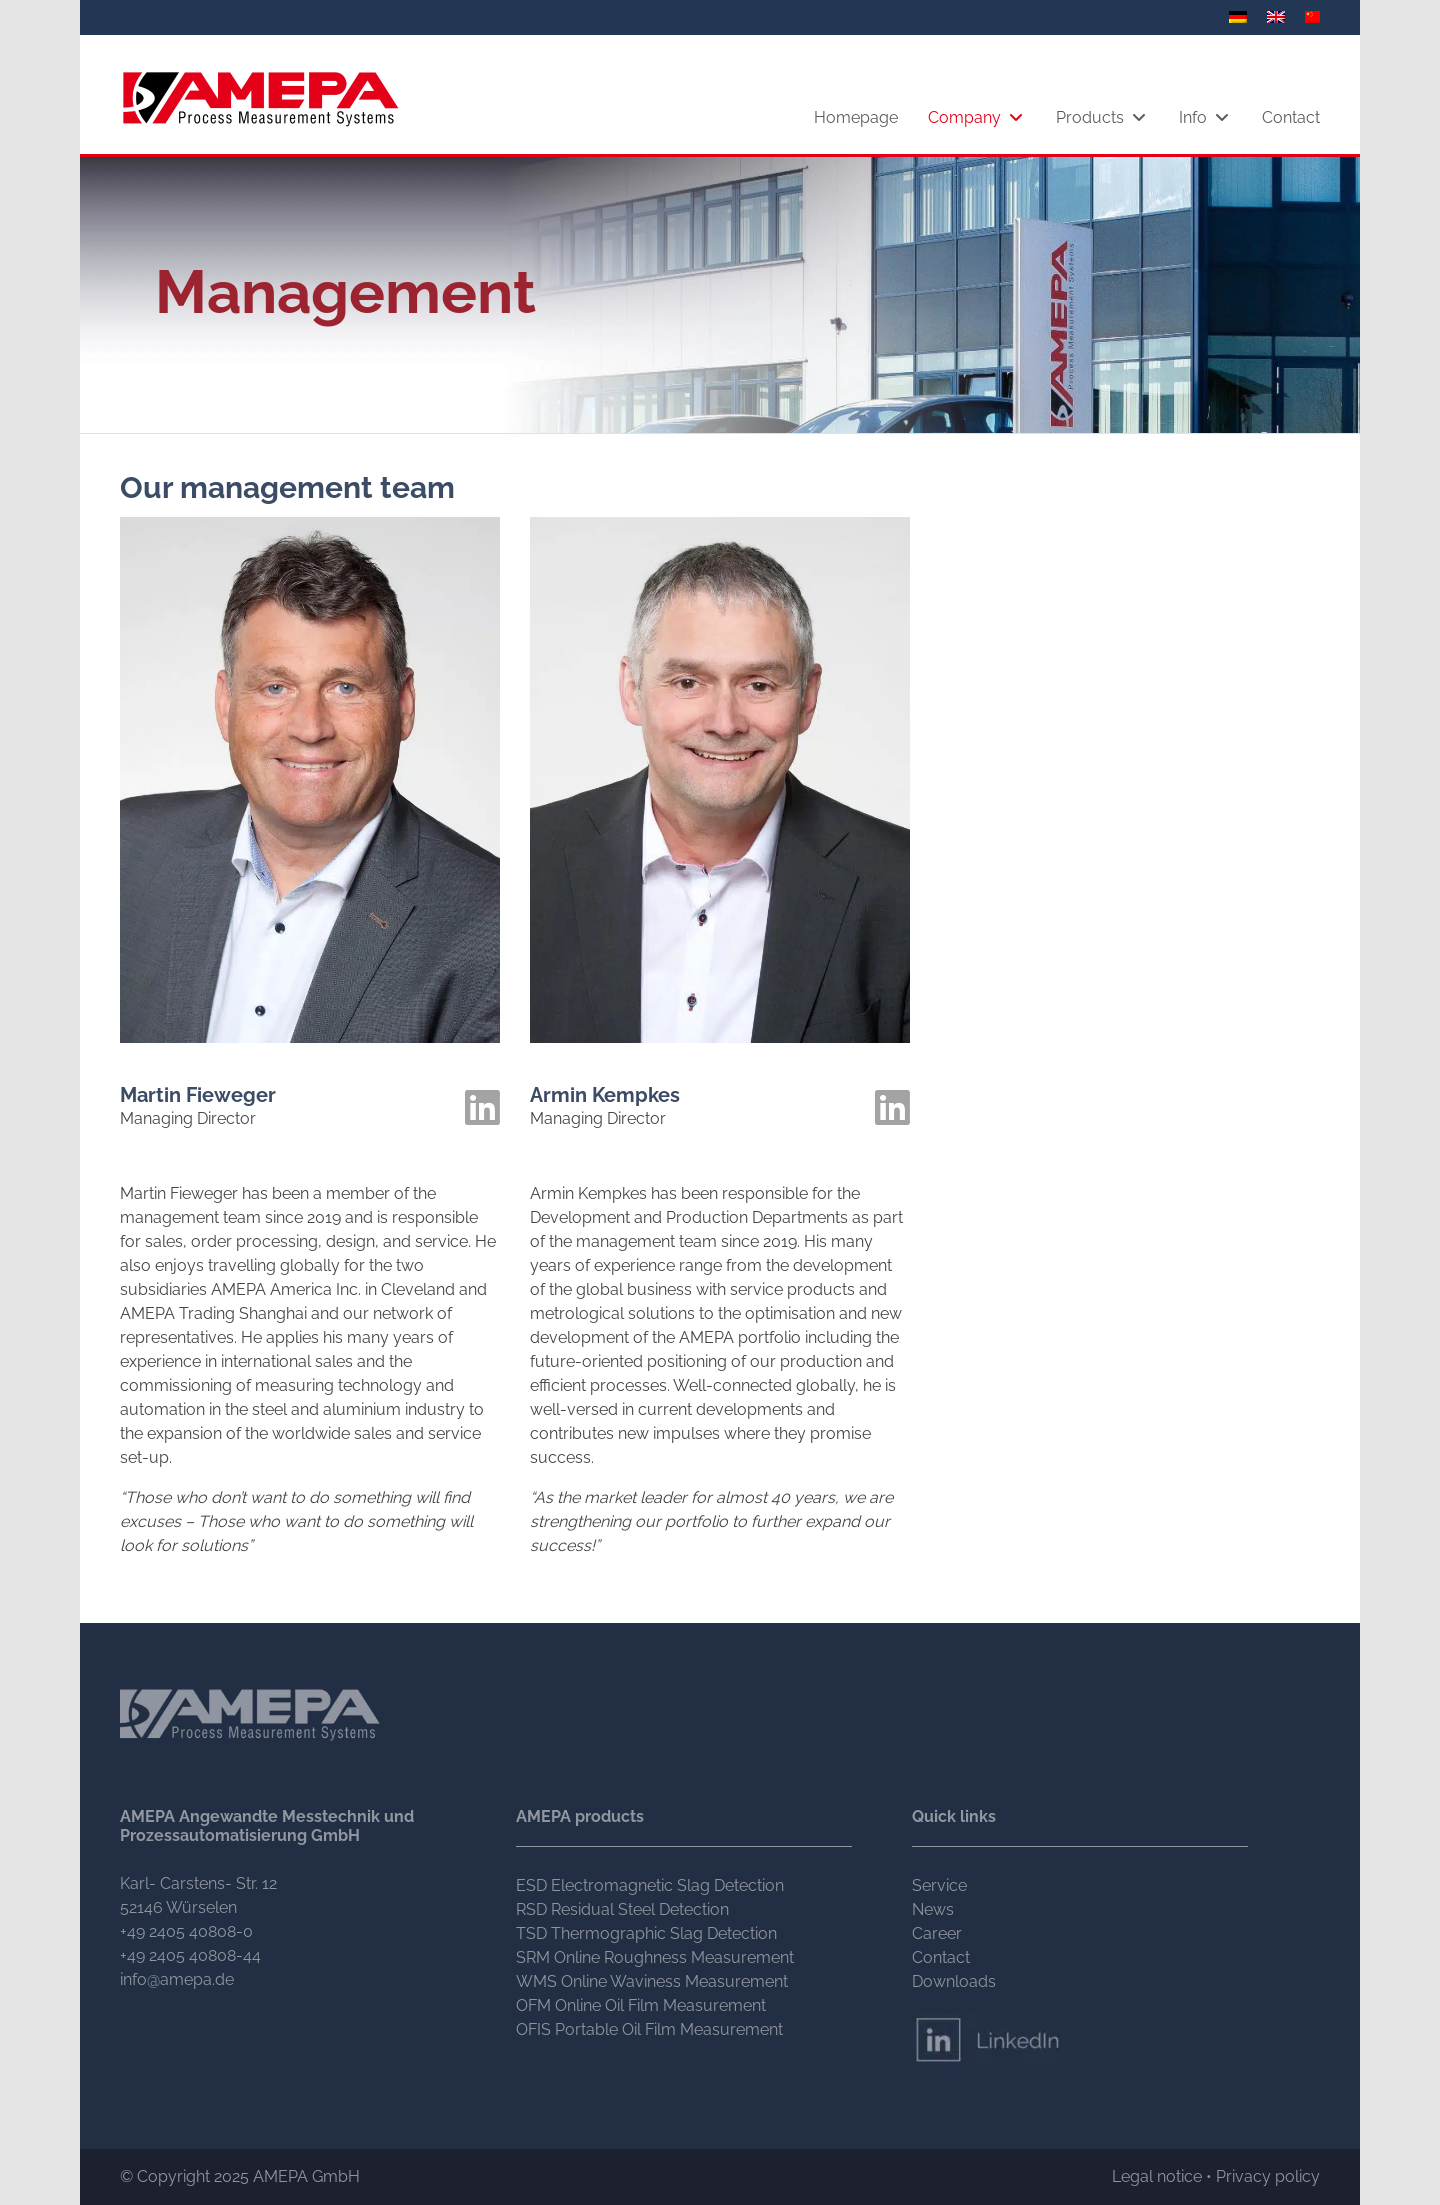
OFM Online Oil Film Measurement (641, 2005)
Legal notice (1157, 2176)
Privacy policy (1268, 2176)
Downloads (954, 1981)
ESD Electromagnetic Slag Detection (650, 1885)
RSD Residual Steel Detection (622, 1909)
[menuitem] (1241, 17)
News (933, 1909)
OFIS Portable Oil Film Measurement (649, 2029)
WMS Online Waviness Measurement (652, 1981)
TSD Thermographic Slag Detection (646, 1933)
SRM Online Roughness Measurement (655, 1957)
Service (939, 1885)
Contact (941, 1957)
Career (937, 1933)
